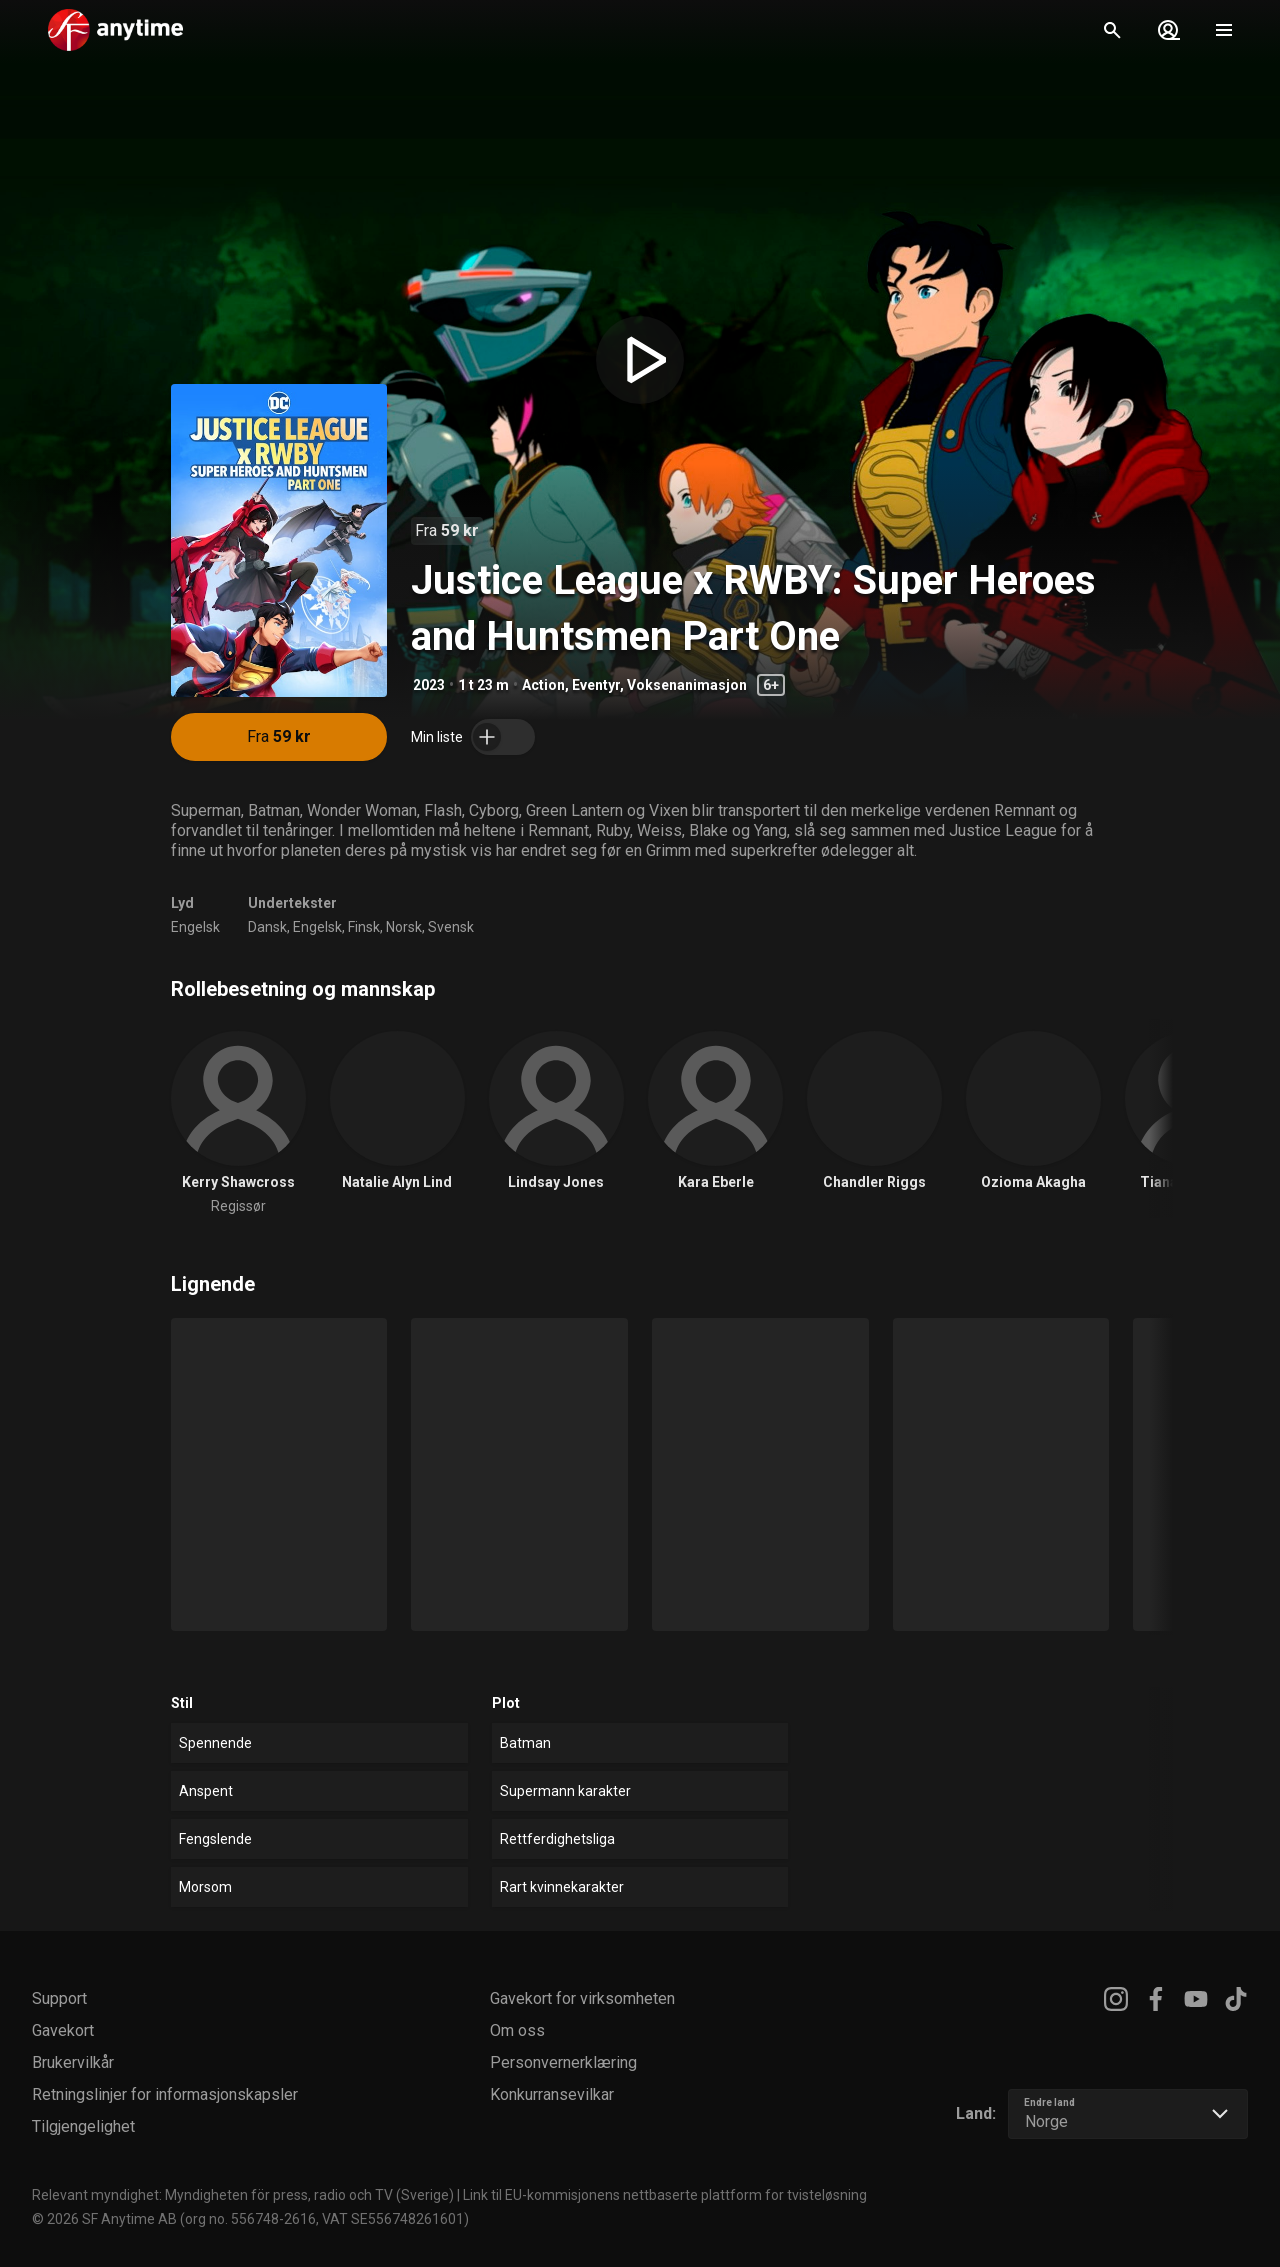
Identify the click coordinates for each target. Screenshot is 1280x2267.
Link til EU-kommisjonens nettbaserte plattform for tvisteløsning (665, 2195)
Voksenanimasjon (687, 685)
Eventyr (596, 685)
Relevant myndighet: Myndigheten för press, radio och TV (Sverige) (243, 2195)
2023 (429, 685)
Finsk (364, 927)
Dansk (267, 927)
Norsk (404, 927)
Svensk (451, 927)
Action (543, 685)
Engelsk (195, 927)
